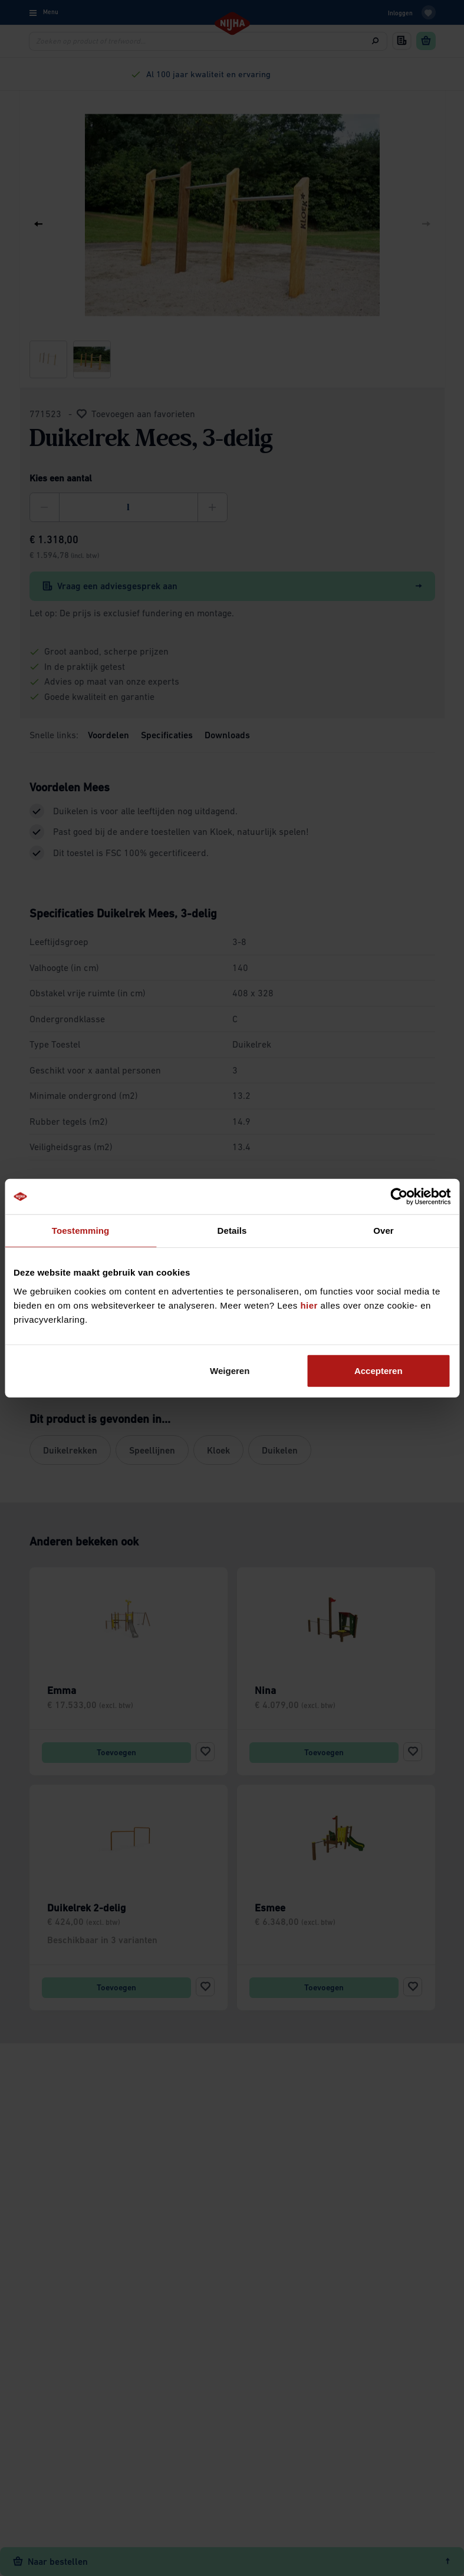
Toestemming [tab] (81, 1231)
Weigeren (229, 1370)
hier (309, 1305)
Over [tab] (383, 1231)
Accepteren (378, 1370)
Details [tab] (232, 1231)
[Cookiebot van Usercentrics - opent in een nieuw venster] (398, 1197)
